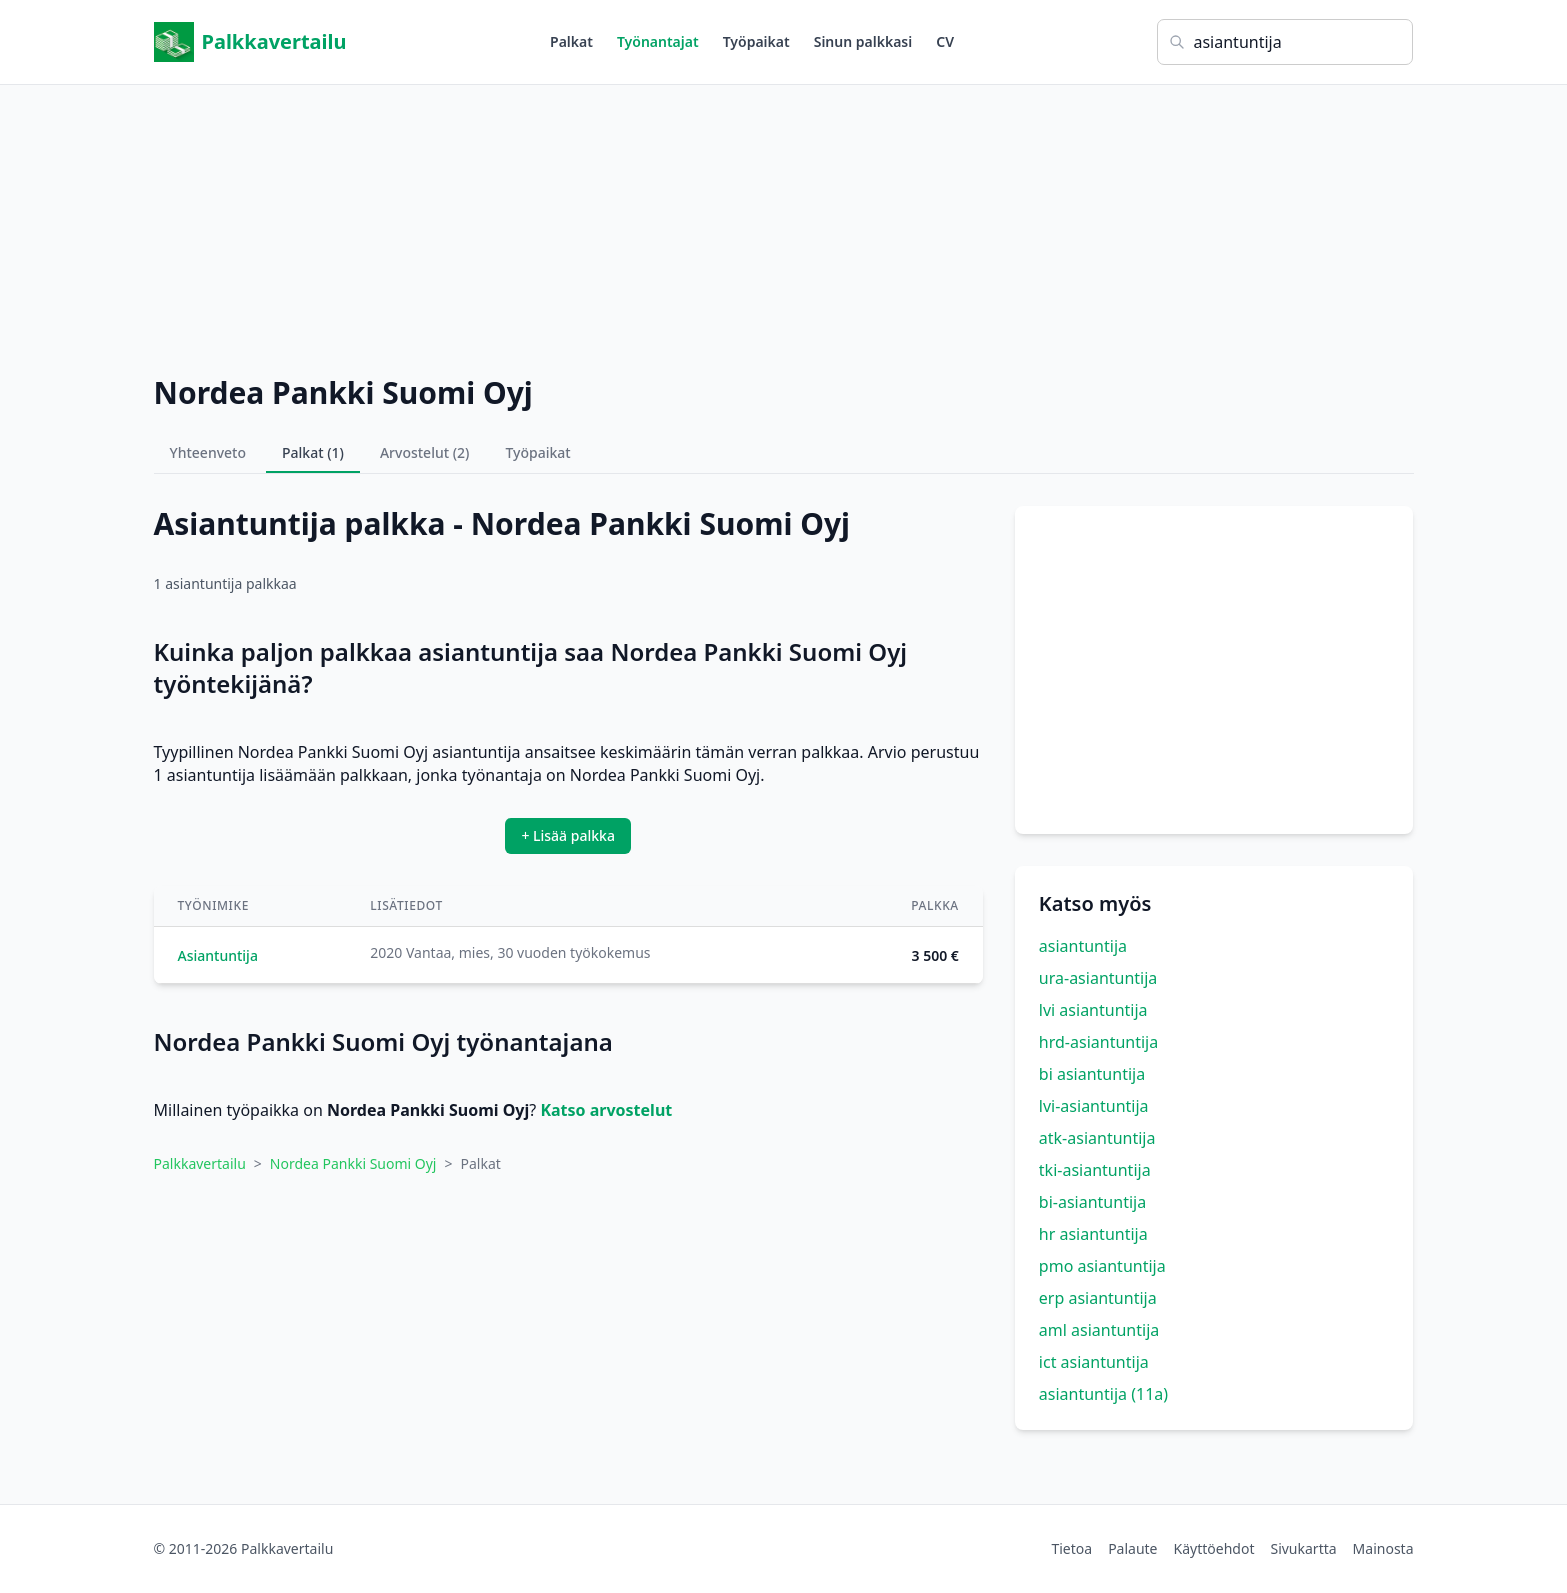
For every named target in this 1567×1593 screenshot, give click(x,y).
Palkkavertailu (250, 42)
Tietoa (1071, 1548)
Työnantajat (658, 41)
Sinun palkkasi (863, 41)
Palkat (571, 41)
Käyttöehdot (1214, 1548)
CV (945, 41)
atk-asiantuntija (1097, 1138)
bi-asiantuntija (1092, 1202)
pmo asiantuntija (1102, 1266)
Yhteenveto (208, 452)
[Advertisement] (784, 225)
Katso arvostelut (606, 1110)
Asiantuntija (218, 955)
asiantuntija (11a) (1103, 1394)
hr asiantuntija (1093, 1234)
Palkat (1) (313, 452)
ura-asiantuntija (1098, 978)
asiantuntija (1083, 946)
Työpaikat (756, 41)
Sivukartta (1303, 1548)
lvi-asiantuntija (1094, 1106)
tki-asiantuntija (1095, 1170)
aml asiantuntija (1099, 1330)
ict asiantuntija (1094, 1362)
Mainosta (1383, 1548)
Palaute (1132, 1548)
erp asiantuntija (1098, 1298)
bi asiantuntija (1092, 1074)
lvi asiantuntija (1093, 1010)
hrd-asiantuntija (1098, 1042)
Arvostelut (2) (425, 452)
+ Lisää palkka (568, 835)
